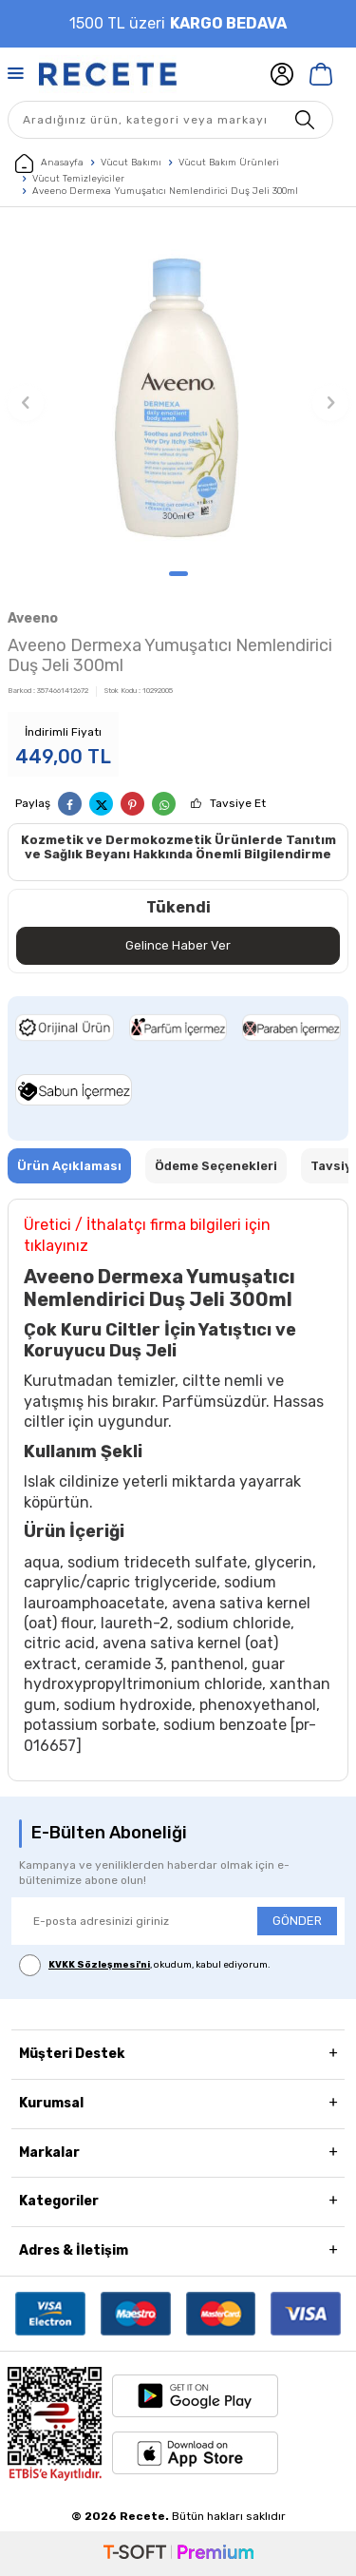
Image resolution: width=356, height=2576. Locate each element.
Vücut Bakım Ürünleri (228, 162)
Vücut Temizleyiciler (78, 178)
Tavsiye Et (238, 803)
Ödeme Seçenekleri (216, 1166)
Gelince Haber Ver (178, 945)
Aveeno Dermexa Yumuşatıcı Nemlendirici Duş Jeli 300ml (165, 191)
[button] (178, 573)
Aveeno (33, 618)
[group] (178, 393)
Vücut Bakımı (131, 162)
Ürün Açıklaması (69, 1166)
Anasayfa (49, 163)
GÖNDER (297, 1920)
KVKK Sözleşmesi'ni (99, 1964)
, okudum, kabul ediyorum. (145, 1965)
